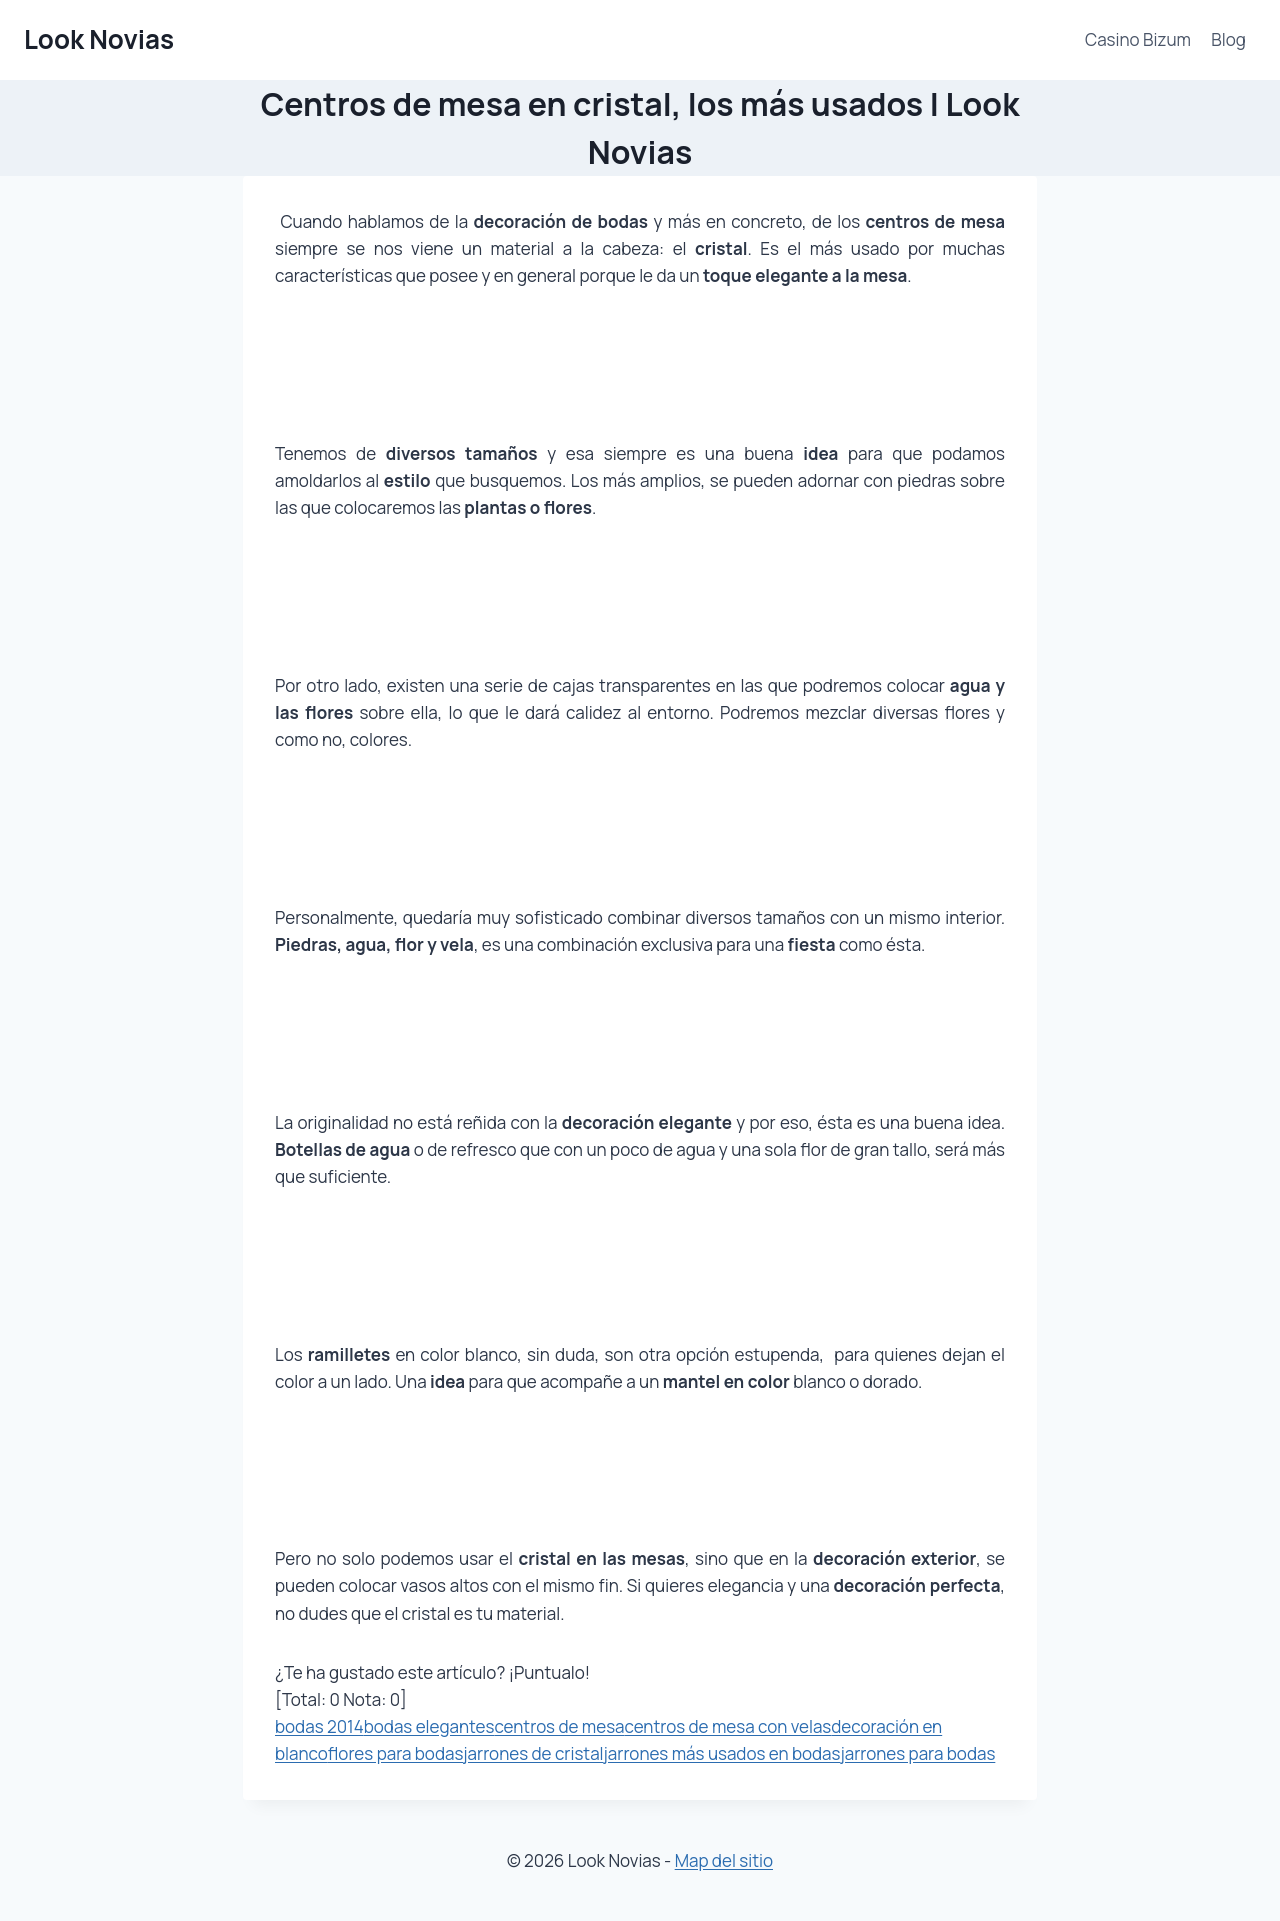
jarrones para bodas (917, 1753)
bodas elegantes (429, 1726)
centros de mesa (559, 1726)
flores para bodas (396, 1753)
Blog (1228, 39)
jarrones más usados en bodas (722, 1753)
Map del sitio (724, 1860)
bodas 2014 (319, 1726)
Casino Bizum (1138, 39)
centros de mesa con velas (728, 1726)
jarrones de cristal (533, 1753)
